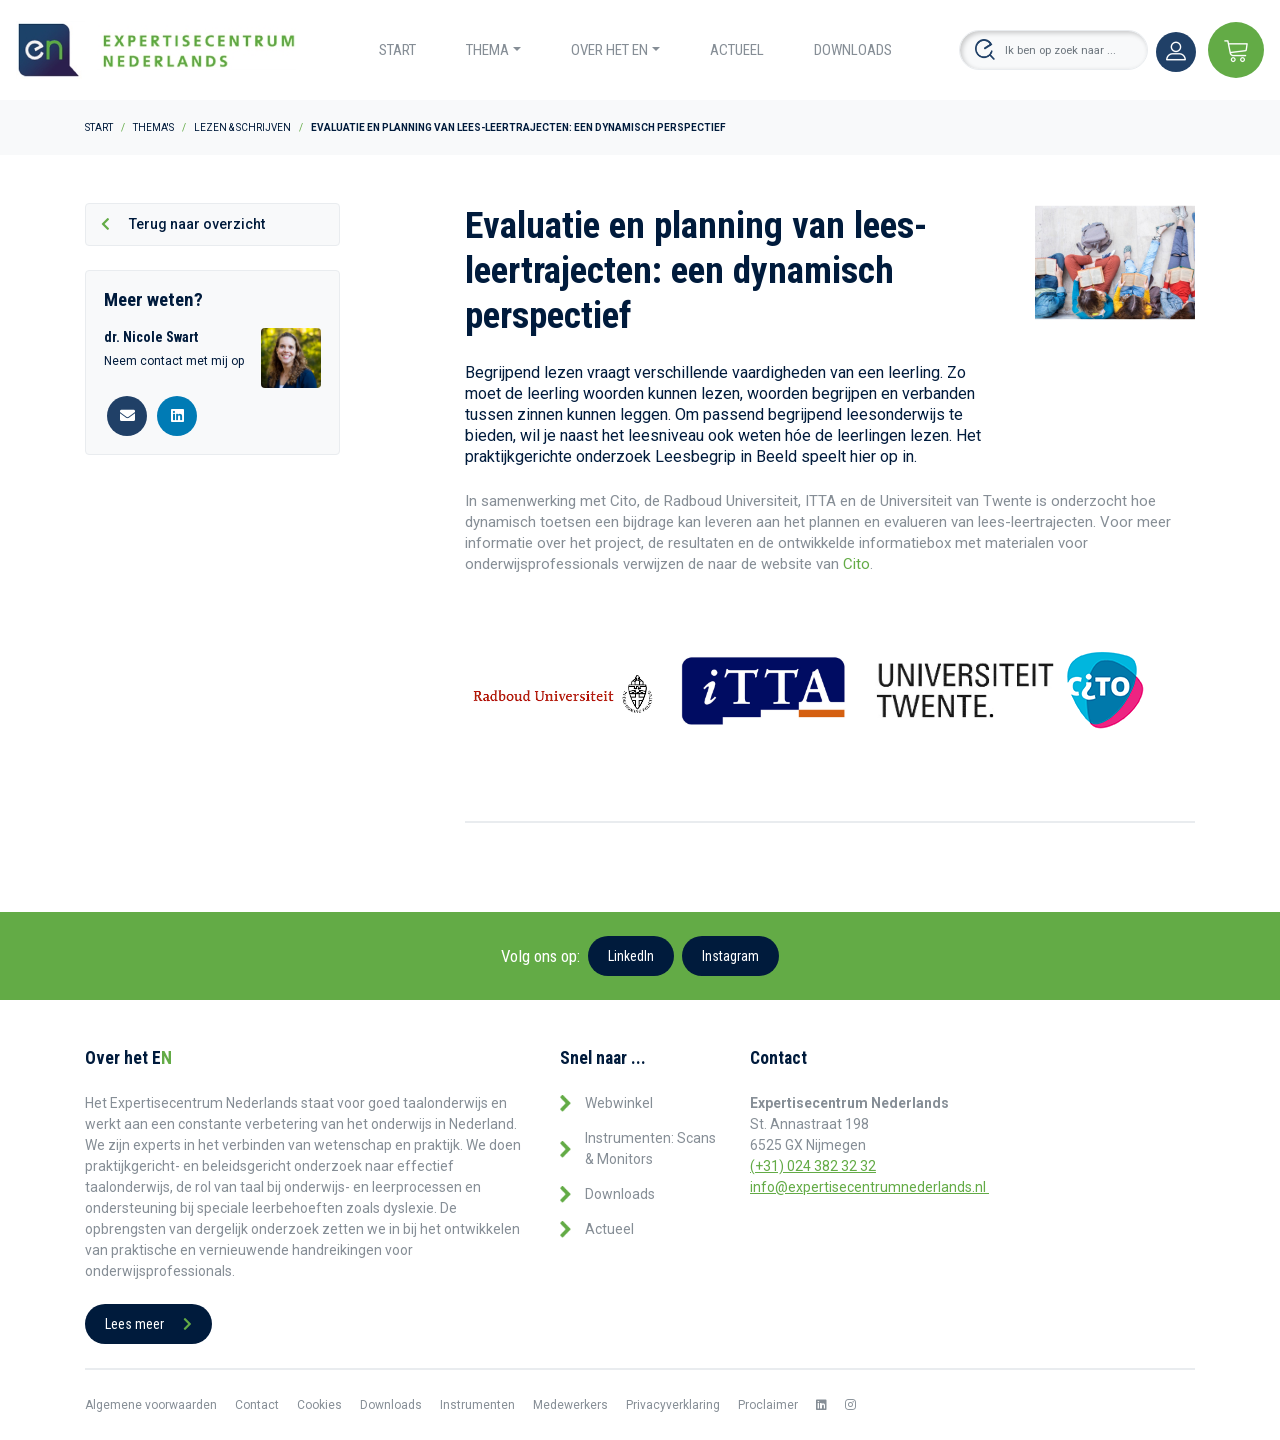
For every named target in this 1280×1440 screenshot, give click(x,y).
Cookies (319, 1405)
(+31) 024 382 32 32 (813, 1166)
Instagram (730, 956)
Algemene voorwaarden (151, 1405)
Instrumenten (477, 1405)
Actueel (737, 50)
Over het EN (609, 50)
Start (397, 50)
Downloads (853, 50)
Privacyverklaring (673, 1405)
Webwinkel (619, 1103)
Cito (856, 564)
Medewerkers (570, 1405)
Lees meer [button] (148, 1324)
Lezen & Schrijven (242, 127)
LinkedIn (631, 956)
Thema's (153, 127)
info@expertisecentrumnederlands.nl (869, 1187)
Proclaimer (768, 1405)
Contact (257, 1405)
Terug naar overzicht (183, 224)
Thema (487, 50)
